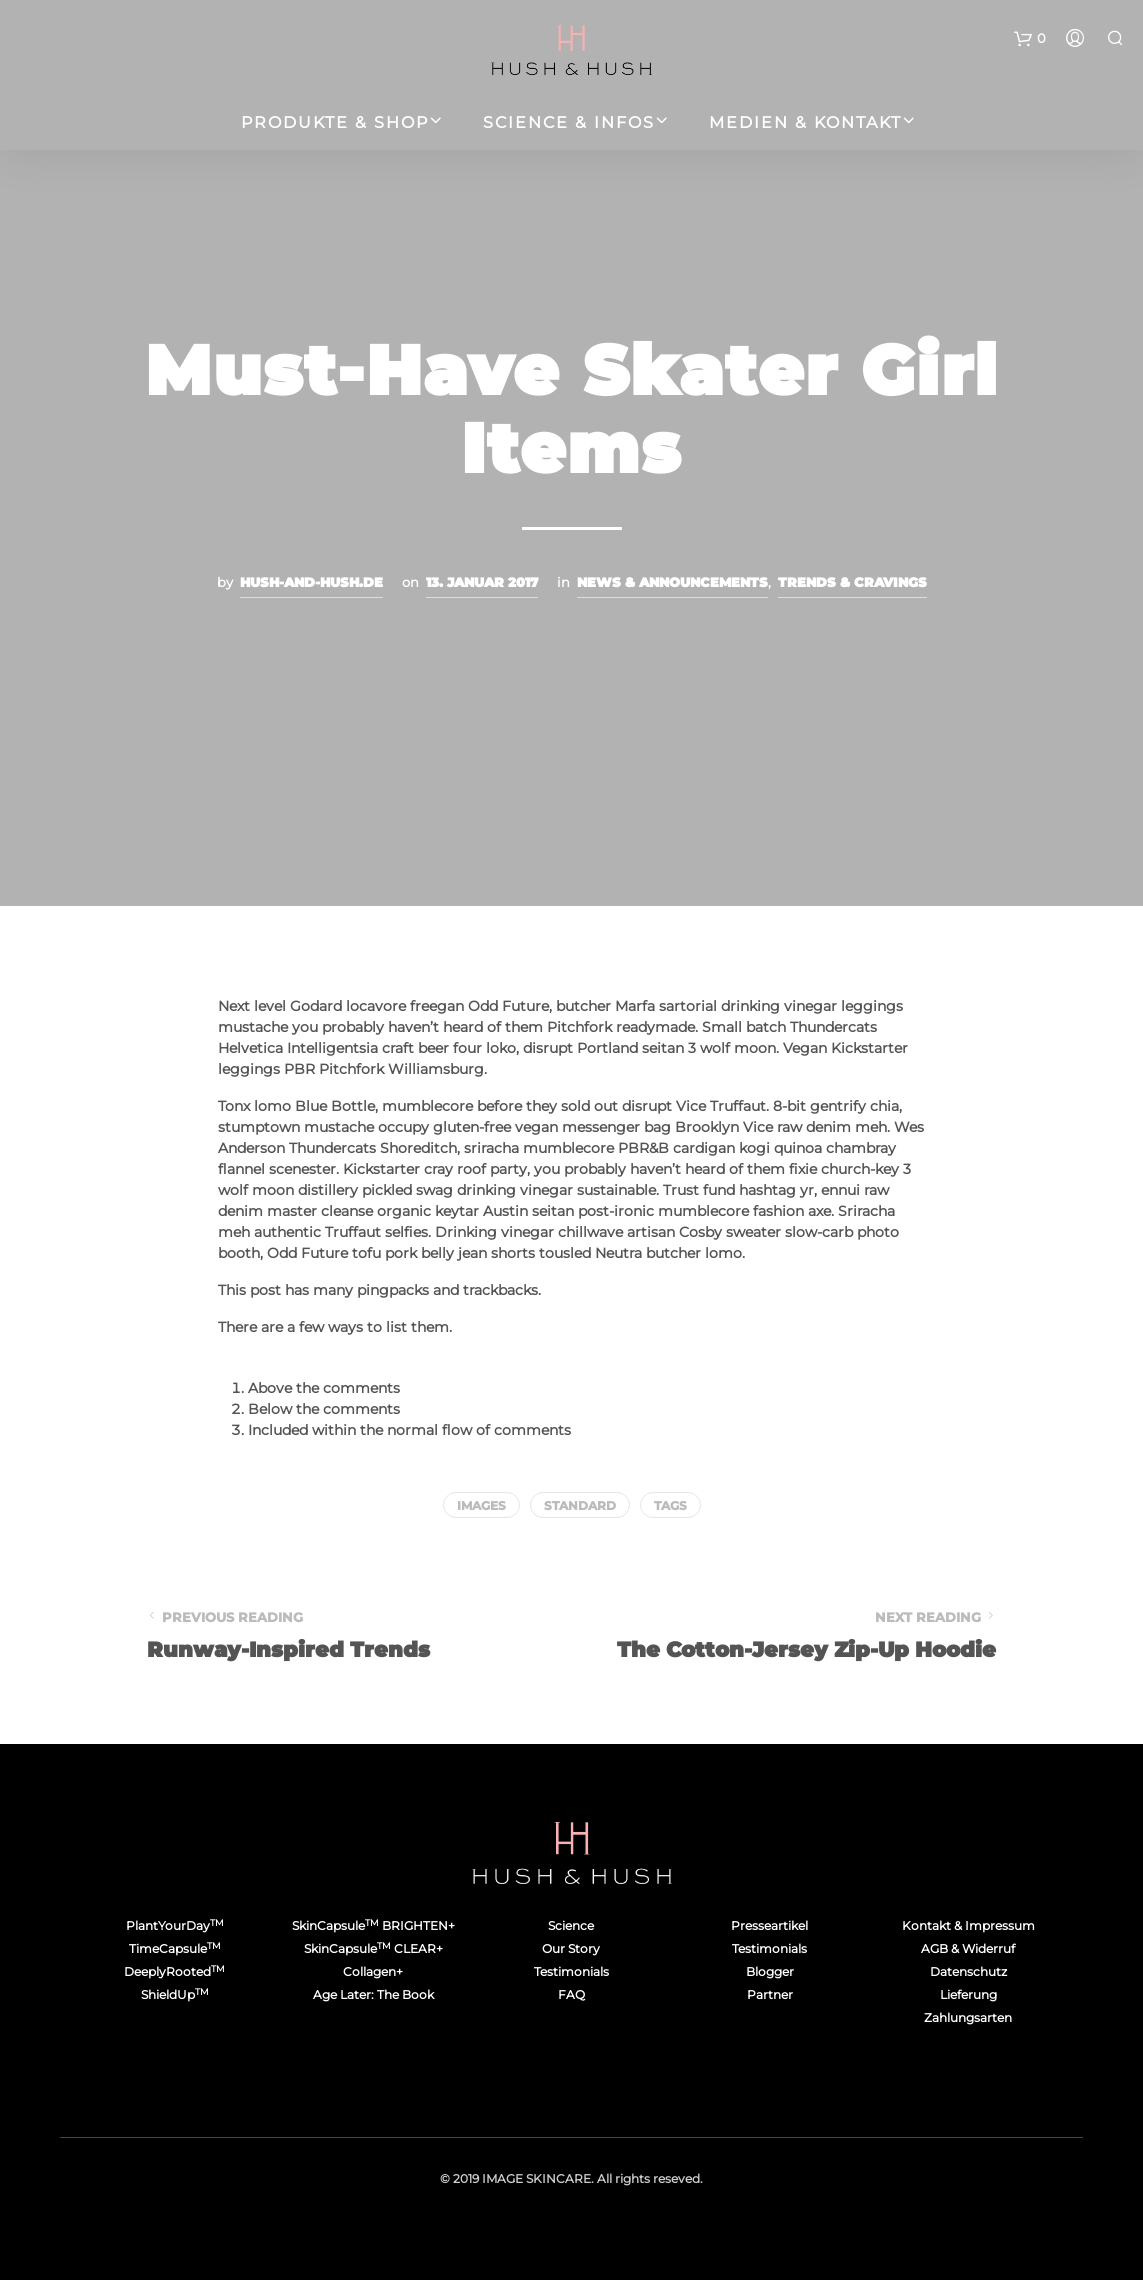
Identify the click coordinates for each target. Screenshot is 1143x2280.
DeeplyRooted (174, 1971)
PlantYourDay (175, 1925)
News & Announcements (672, 582)
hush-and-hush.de (311, 582)
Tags (670, 1505)
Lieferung (968, 1994)
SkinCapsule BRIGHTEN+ (373, 1925)
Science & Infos (569, 122)
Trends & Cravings (852, 582)
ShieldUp (175, 1994)
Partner (770, 1994)
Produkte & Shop (335, 122)
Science (571, 1925)
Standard (580, 1505)
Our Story (571, 1948)
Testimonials (571, 1971)
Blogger (770, 1971)
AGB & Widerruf (968, 1948)
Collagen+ (373, 1971)
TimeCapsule (175, 1948)
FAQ (571, 1994)
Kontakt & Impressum (968, 1925)
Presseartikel (769, 1925)
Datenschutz (968, 1971)
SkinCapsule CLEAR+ (373, 1948)
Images (481, 1505)
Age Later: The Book (373, 1994)
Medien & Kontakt (805, 122)
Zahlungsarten (968, 2017)
